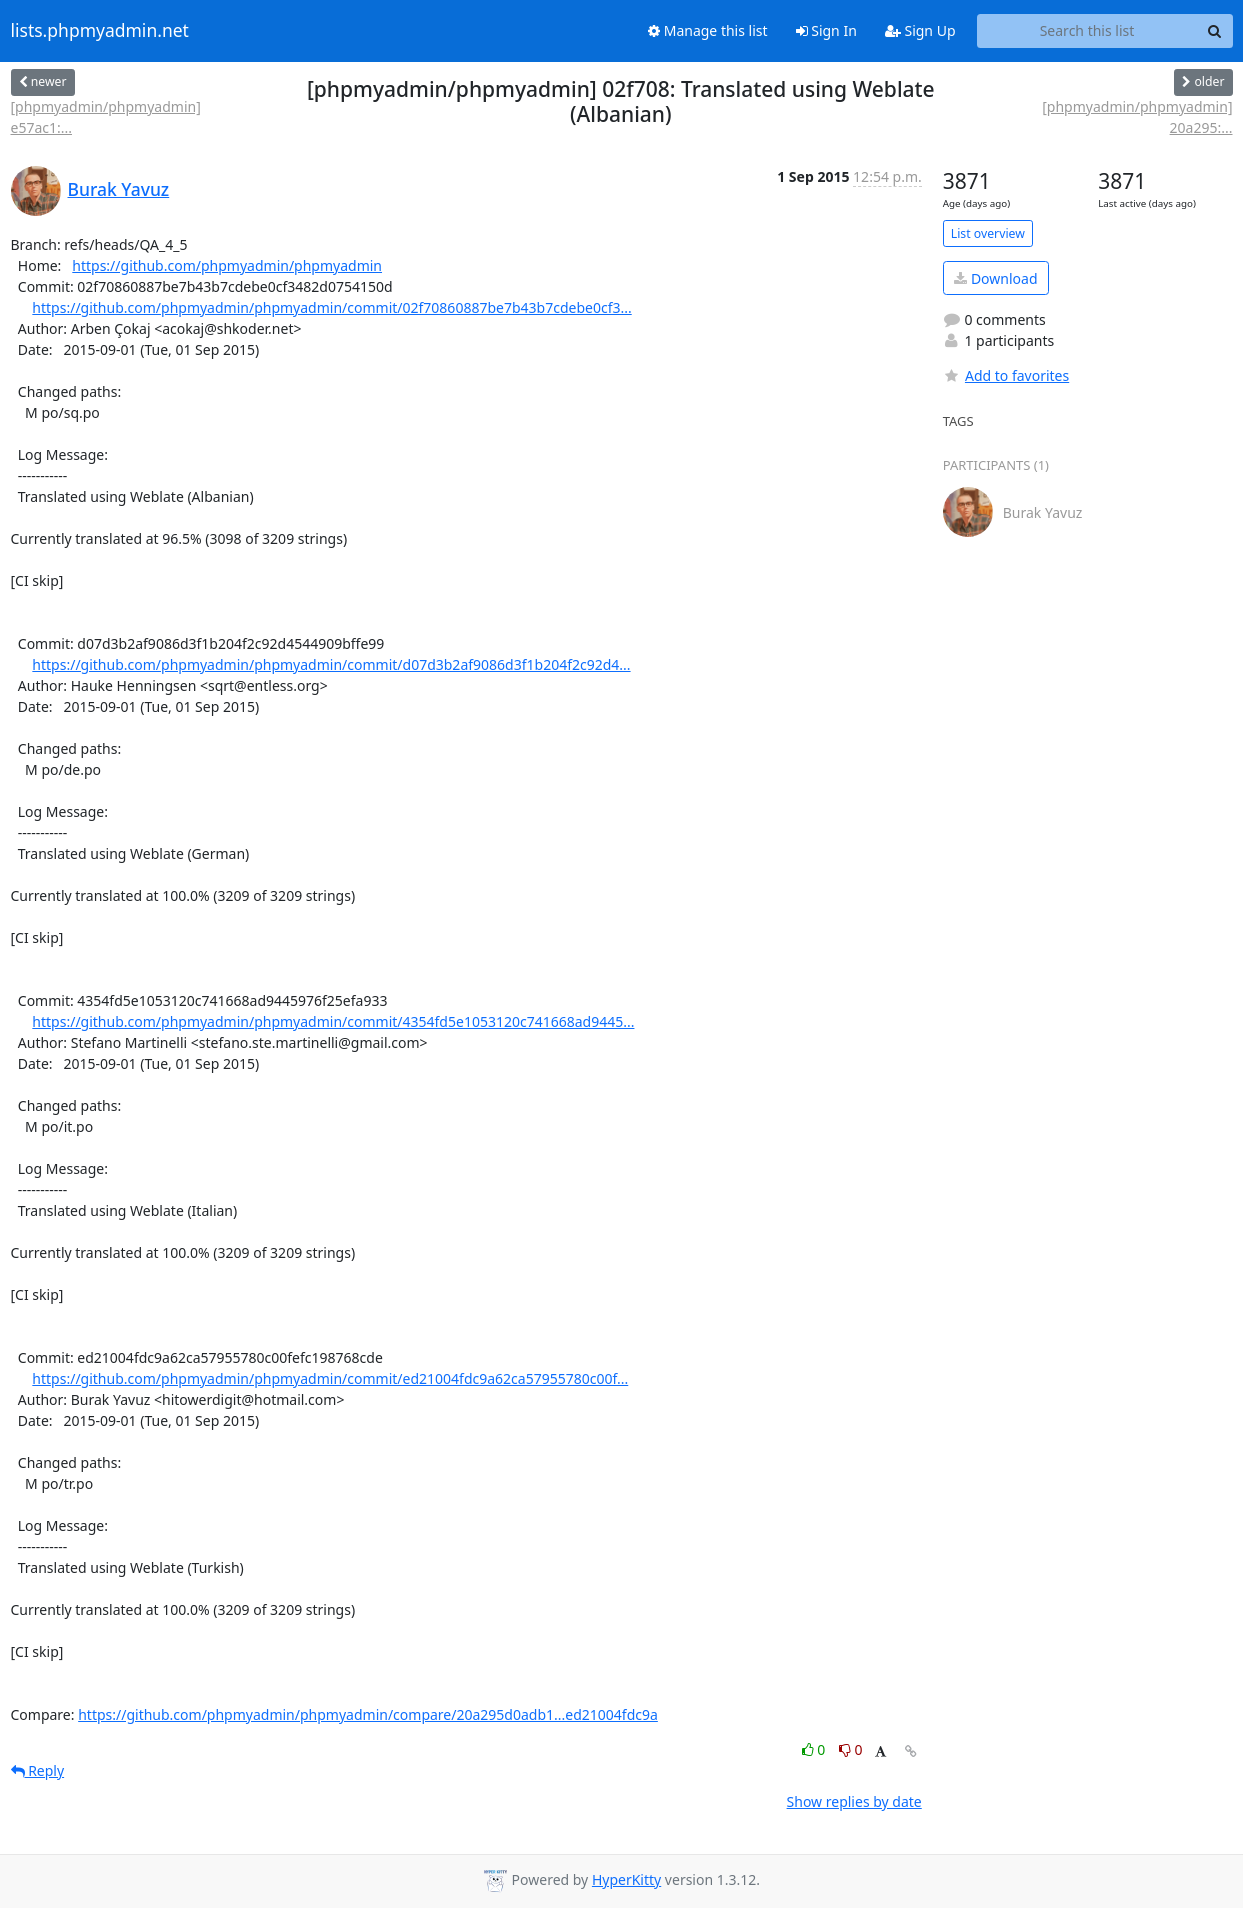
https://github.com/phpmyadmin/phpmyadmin (227, 265)
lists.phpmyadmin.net (100, 31)
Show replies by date (854, 1801)
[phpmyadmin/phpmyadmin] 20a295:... (1137, 117)
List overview (988, 233)
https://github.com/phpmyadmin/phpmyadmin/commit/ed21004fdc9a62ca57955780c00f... (330, 1378)
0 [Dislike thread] (851, 1749)
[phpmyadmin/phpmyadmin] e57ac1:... (106, 117)
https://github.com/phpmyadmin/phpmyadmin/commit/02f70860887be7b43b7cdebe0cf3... (331, 307)
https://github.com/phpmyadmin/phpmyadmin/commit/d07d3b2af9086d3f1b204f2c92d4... (331, 664)
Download (995, 278)
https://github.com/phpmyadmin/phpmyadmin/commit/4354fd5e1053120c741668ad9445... (333, 1021)
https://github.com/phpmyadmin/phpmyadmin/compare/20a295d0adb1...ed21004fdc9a (368, 1714)
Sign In (826, 30)
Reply (38, 1770)
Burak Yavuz (119, 189)
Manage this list (708, 30)
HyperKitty (626, 1879)
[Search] (1215, 31)
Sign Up (920, 30)
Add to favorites (1006, 375)
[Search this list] (1087, 31)
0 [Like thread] (815, 1749)
